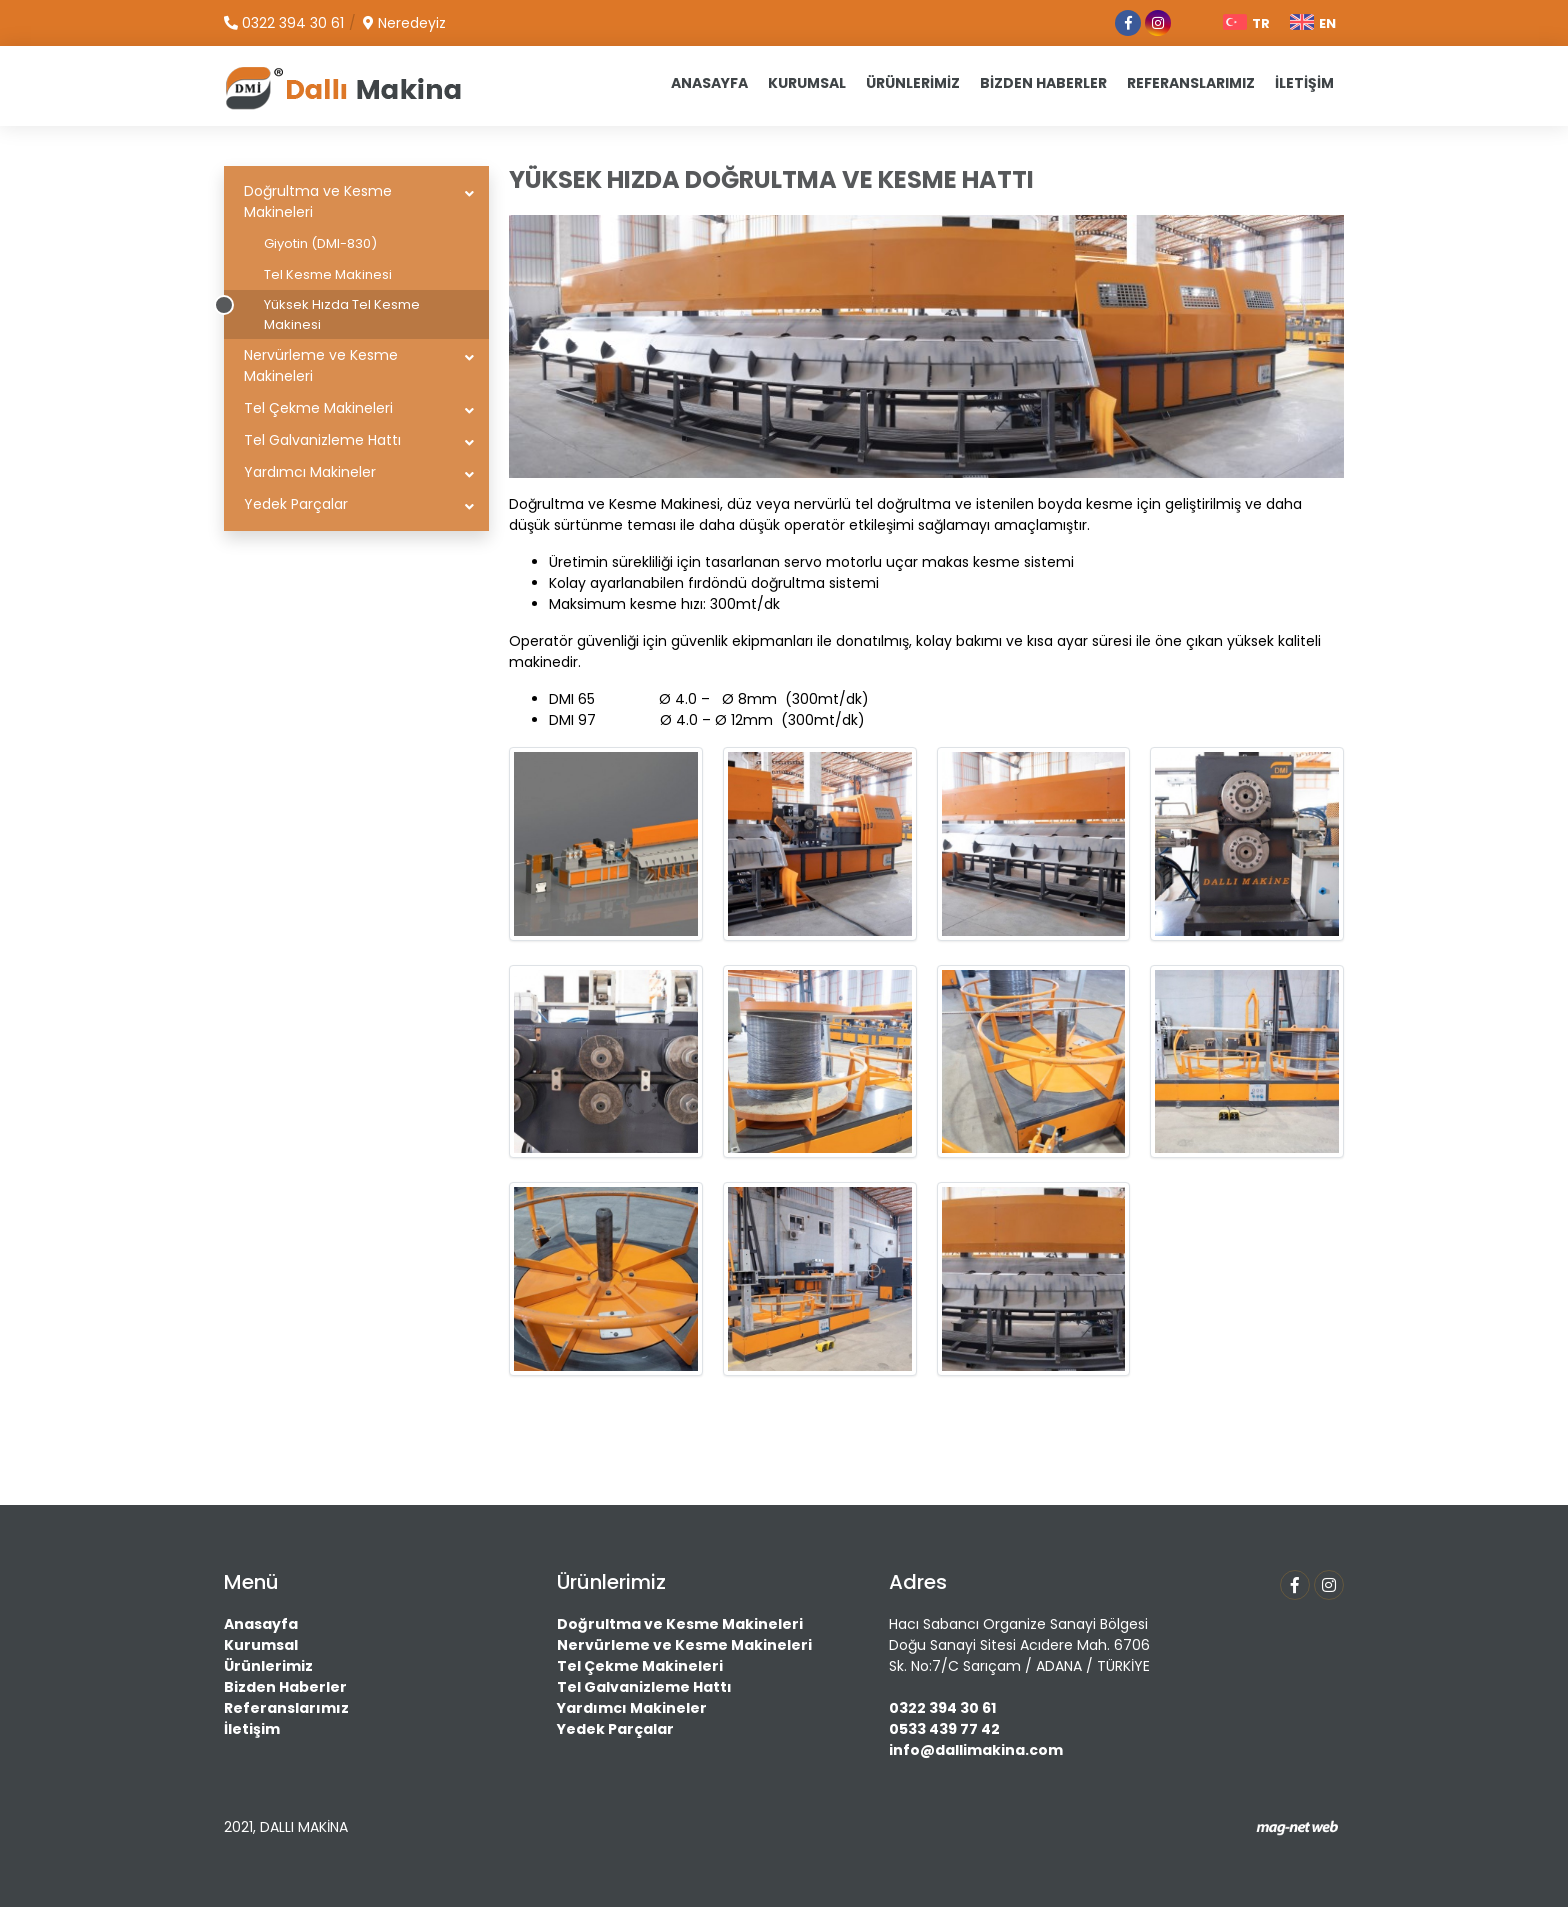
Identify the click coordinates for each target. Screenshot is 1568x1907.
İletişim (252, 1729)
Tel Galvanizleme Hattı (322, 440)
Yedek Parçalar (296, 504)
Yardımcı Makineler (310, 472)
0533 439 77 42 (944, 1729)
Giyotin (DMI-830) (320, 243)
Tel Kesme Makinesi (328, 274)
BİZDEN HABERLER (1043, 83)
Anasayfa (261, 1624)
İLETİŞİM (1304, 83)
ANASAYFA (709, 83)
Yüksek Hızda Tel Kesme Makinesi (342, 314)
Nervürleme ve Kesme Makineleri (321, 365)
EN (1313, 23)
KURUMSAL (807, 83)
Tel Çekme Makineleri (318, 408)
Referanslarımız (286, 1708)
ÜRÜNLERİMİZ (913, 83)
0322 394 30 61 (942, 1708)
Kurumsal (261, 1645)
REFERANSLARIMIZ (1191, 83)
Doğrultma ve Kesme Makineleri (318, 201)
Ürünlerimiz (268, 1666)
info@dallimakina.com (976, 1750)
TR (1246, 23)
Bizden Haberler (285, 1687)
